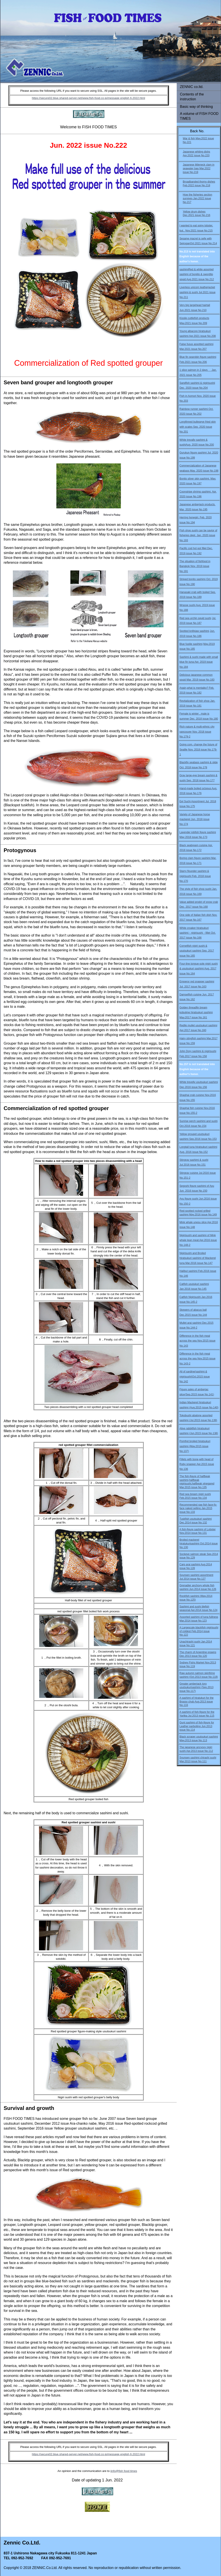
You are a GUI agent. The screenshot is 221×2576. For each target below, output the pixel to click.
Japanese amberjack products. (197, 504)
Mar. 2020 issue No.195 (194, 509)
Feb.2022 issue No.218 (196, 185)
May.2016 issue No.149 (203, 1214)
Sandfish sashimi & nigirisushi (197, 383)
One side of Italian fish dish (195, 915)
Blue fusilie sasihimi (191, 644)
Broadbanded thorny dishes (199, 181)
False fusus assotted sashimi (197, 344)
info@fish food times (124, 2471)
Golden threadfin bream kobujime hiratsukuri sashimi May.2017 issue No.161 (196, 1012)
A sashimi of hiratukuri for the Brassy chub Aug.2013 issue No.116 (197, 1701)
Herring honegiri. (190, 517)
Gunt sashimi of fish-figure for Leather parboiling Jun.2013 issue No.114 (197, 1726)
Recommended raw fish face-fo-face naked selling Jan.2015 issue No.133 (198, 1508)
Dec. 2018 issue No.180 (204, 718)
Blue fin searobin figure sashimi (198, 356)
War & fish (189, 138)
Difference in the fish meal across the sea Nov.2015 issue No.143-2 (197, 1358)
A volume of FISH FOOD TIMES (199, 116)
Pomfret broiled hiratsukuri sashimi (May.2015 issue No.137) (195, 1446)
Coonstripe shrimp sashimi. (196, 491)
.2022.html (138, 98)
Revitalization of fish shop (195, 700)
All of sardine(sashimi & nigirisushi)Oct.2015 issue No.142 (195, 1376)
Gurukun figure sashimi (194, 452)
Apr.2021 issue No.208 (202, 336)
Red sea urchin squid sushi (195, 618)
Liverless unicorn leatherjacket (197, 287)
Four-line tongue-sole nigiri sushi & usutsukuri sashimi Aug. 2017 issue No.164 (199, 968)
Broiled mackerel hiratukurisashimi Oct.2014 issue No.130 (199, 1543)
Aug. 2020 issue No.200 (200, 444)
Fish (182, 396)
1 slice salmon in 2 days (195, 369)
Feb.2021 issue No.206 (193, 362)
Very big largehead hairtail (195, 305)
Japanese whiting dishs (196, 151)
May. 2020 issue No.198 (204, 470)
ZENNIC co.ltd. (192, 87)
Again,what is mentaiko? (194, 687)
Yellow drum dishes (194, 211)
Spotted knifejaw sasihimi (194, 631)
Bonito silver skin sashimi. (195, 478)
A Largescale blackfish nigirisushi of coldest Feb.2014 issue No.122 (199, 1631)
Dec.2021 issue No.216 (196, 215)
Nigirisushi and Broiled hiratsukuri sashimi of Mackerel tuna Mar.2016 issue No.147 (198, 1258)
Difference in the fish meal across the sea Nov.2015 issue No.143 (197, 1340)
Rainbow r (185, 409)
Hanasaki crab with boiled (195, 592)
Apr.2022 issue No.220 (196, 155)
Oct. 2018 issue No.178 (193, 767)
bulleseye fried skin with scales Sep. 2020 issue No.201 (198, 426)
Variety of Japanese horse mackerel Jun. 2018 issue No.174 (195, 819)
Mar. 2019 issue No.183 (200, 679)
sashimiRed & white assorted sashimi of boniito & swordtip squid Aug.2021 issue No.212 (197, 274)
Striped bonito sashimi (193, 579)
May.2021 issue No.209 (193, 323)
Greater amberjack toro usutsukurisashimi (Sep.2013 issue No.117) (197, 1687)
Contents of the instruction (192, 96)
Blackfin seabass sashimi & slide (199, 762)
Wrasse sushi (188, 605)
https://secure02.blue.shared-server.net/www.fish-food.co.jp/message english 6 (82, 98)
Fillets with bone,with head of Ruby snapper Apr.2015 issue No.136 (197, 1464)
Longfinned (186, 421)
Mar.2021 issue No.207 (193, 349)
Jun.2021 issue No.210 (193, 310)
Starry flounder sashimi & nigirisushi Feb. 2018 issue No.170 (195, 876)
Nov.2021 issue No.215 (199, 230)
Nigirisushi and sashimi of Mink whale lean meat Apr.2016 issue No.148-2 (198, 1240)
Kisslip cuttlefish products (194, 318)
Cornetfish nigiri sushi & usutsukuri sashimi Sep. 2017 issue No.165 (197, 950)
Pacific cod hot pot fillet (193, 548)
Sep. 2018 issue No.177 (200, 780)
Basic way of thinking (196, 106)
